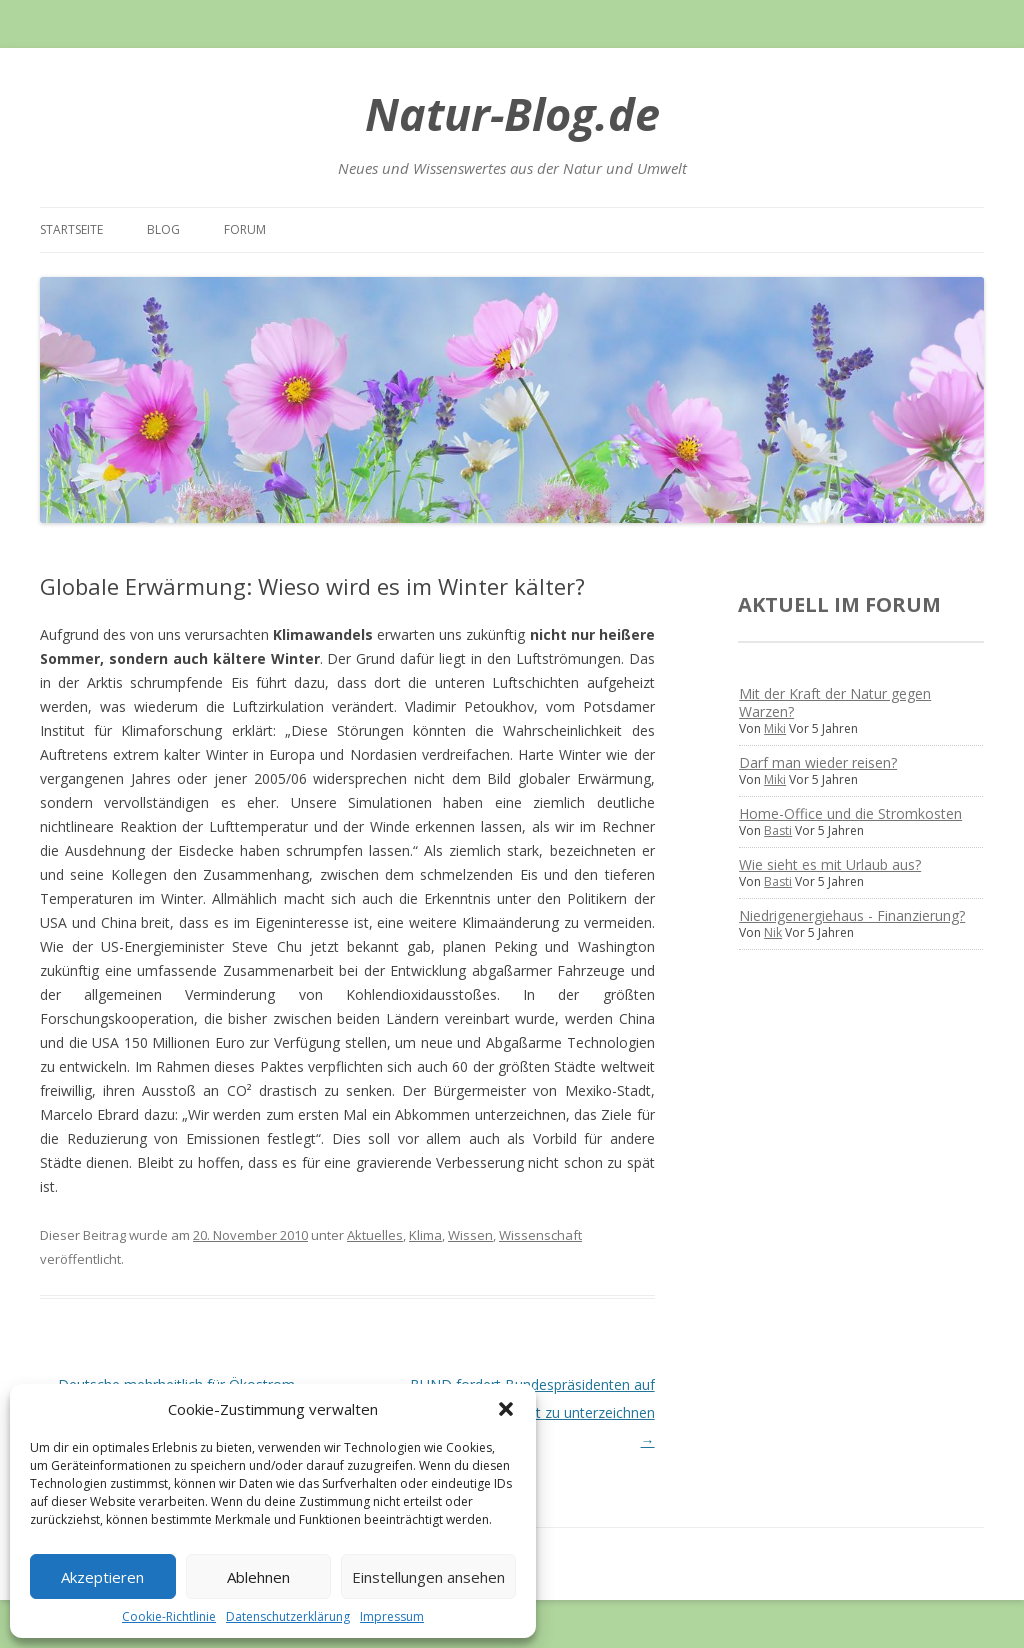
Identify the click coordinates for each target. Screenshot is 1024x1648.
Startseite (71, 229)
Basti (778, 830)
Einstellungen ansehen (428, 1577)
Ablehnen (258, 1577)
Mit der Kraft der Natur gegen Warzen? (835, 702)
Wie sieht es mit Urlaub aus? (830, 864)
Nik (773, 932)
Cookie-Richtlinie (169, 1616)
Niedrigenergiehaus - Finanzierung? (852, 915)
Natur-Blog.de (512, 113)
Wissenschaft (540, 1235)
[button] (506, 1409)
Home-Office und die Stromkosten (850, 813)
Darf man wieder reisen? (818, 762)
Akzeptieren (102, 1577)
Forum (245, 229)
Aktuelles (375, 1235)
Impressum (392, 1616)
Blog (163, 229)
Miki (775, 728)
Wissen (470, 1235)
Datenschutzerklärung (288, 1616)
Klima (425, 1235)
